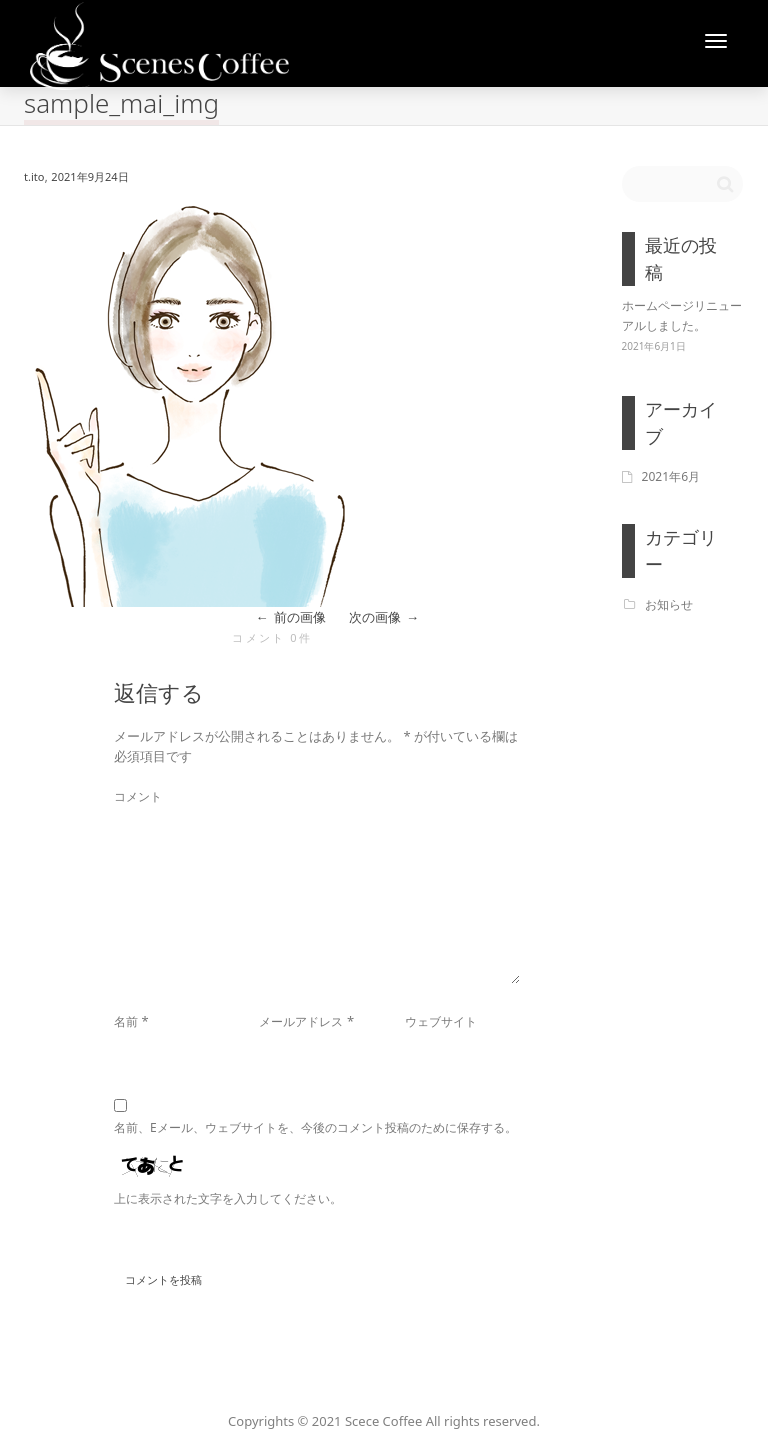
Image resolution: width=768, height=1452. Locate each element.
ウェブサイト (441, 1021)
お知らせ (669, 604)
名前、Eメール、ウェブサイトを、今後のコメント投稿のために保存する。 (315, 1127)
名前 (126, 1021)
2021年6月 (671, 476)
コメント (138, 796)
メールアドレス (301, 1021)
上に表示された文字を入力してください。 (228, 1198)
